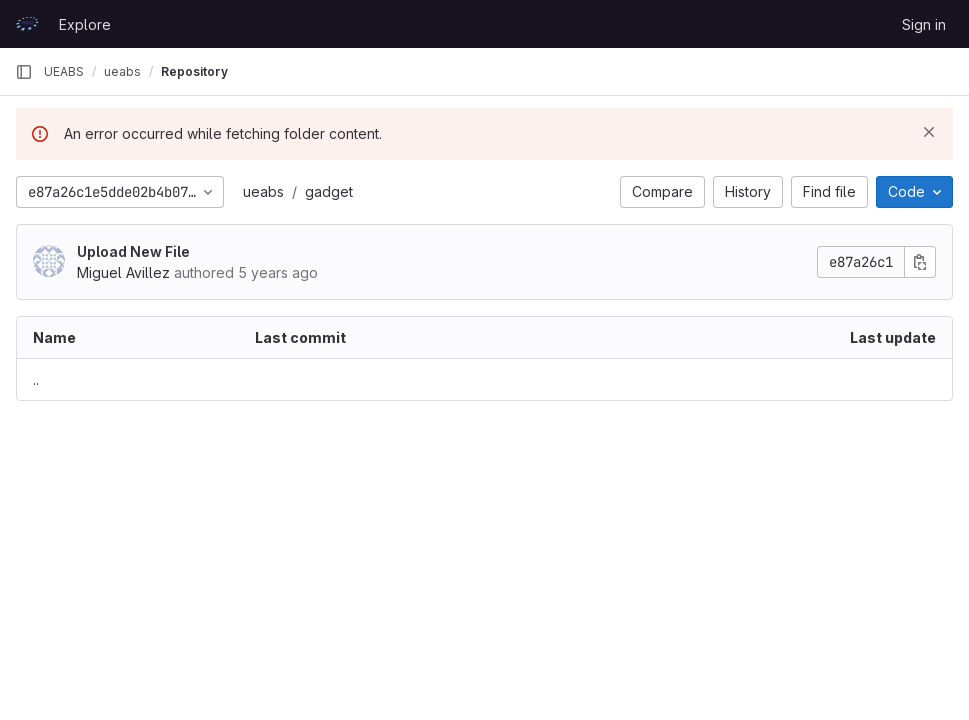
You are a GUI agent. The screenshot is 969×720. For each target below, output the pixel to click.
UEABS (64, 71)
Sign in (924, 24)
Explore (85, 24)
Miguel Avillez (123, 272)
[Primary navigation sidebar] (24, 72)
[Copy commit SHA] (920, 262)
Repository (194, 71)
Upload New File (133, 251)
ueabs (263, 191)
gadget (329, 191)
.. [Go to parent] (36, 379)
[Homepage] (27, 24)
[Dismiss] (929, 132)
